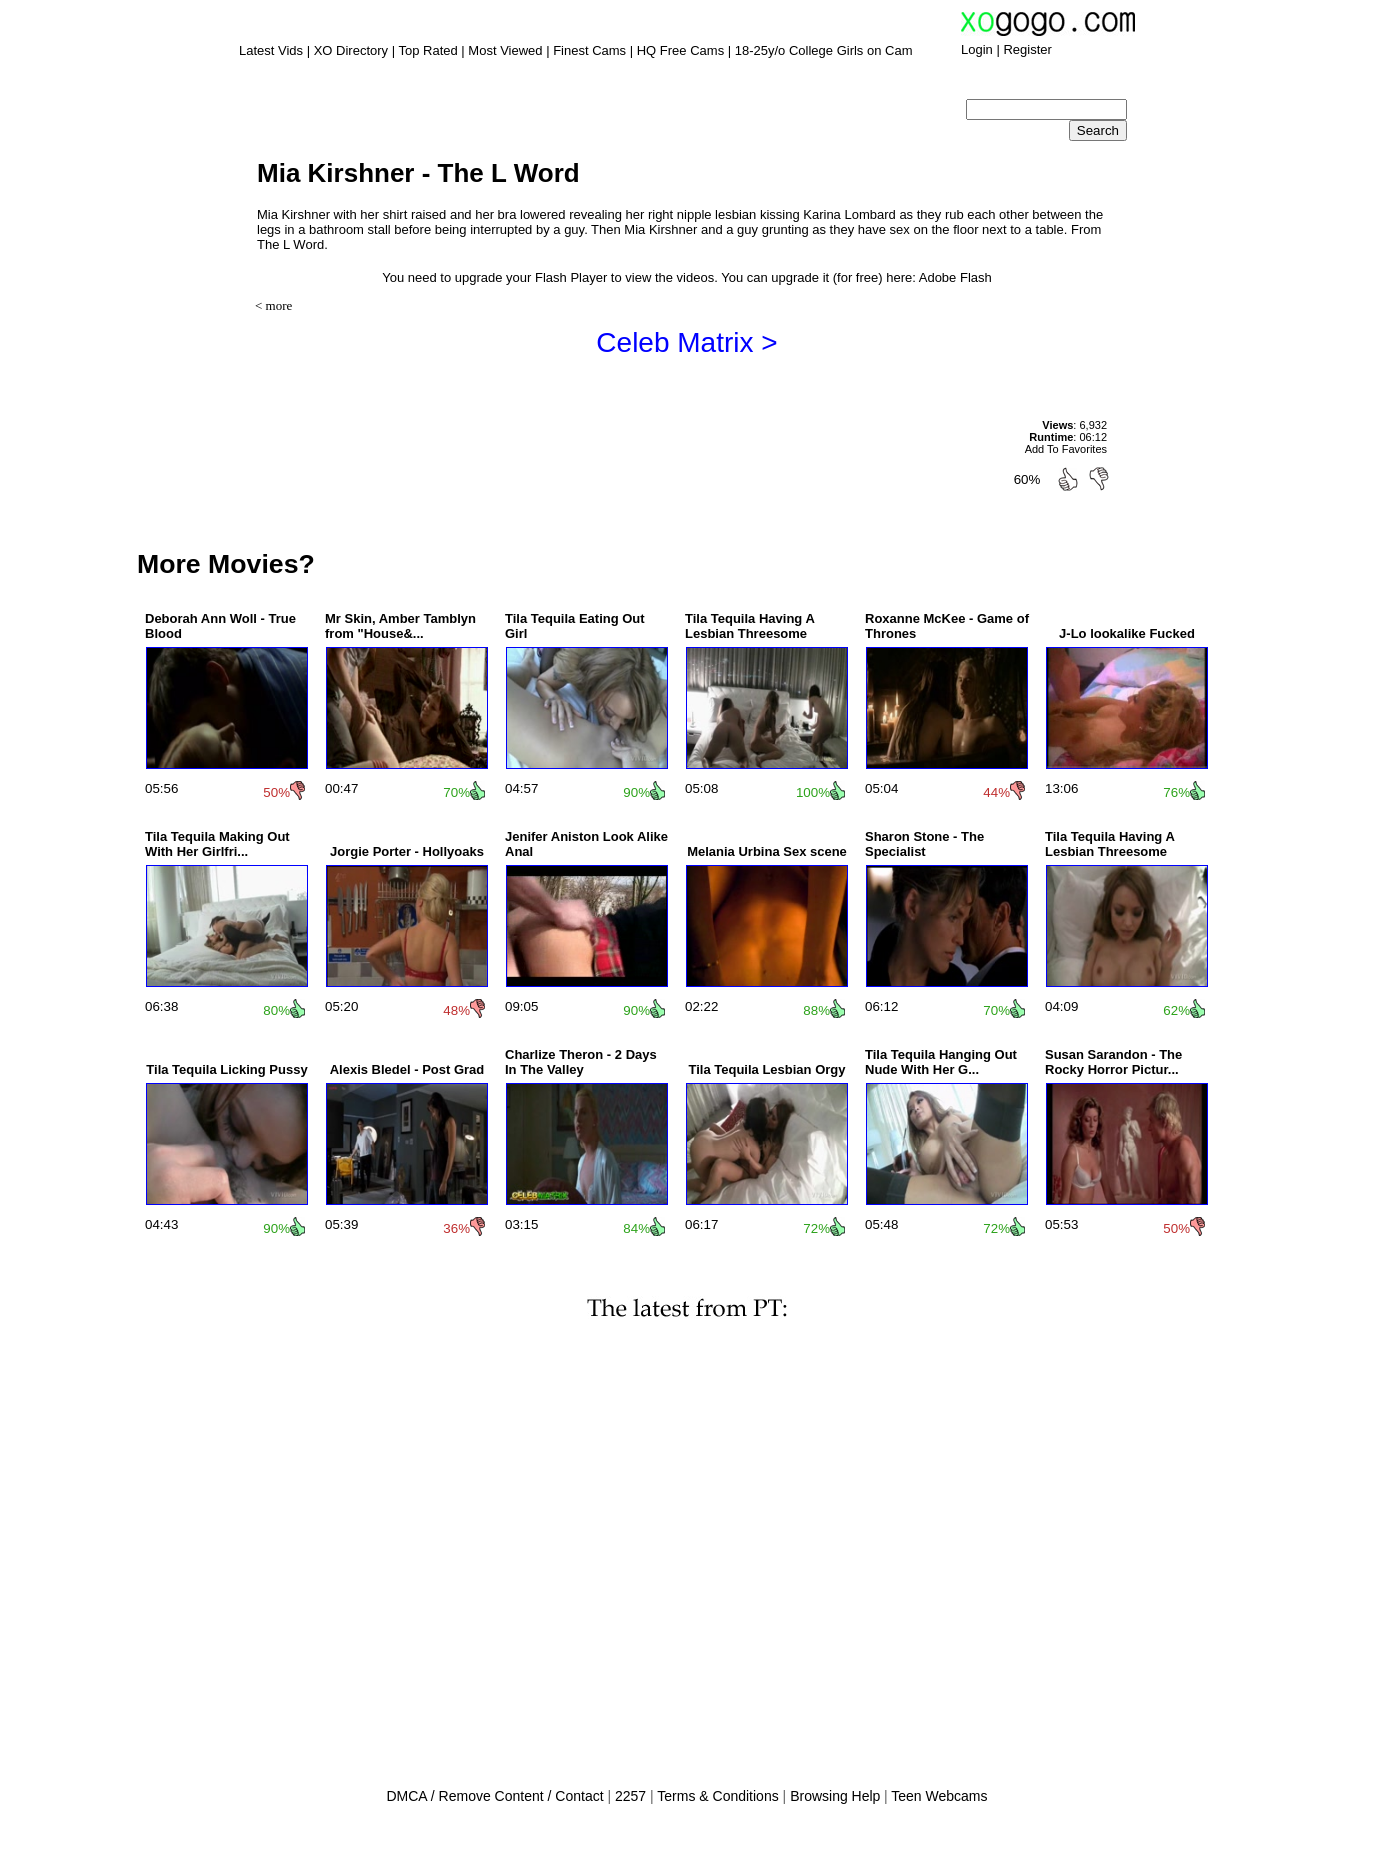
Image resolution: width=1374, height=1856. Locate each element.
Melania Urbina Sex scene (767, 851)
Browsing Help (835, 1796)
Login (977, 49)
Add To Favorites (1066, 449)
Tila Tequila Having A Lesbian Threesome (749, 626)
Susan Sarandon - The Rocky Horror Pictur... (1113, 1062)
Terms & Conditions (717, 1796)
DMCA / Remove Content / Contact (494, 1796)
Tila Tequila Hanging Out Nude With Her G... (941, 1062)
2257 (630, 1796)
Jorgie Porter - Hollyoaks (407, 851)
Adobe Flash (955, 277)
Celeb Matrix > (686, 342)
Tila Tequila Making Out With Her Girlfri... (217, 844)
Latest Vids (271, 50)
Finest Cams (589, 50)
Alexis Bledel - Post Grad (407, 1069)
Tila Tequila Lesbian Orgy (766, 1069)
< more (273, 305)
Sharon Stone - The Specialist (924, 844)
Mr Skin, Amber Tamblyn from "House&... (400, 626)
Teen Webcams (939, 1796)
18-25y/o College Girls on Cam (824, 50)
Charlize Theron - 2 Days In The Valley (581, 1062)
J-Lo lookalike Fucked (1127, 633)
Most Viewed (505, 50)
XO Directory (351, 50)
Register (1027, 49)
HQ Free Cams (680, 50)
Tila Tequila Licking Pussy (226, 1069)
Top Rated (427, 50)
